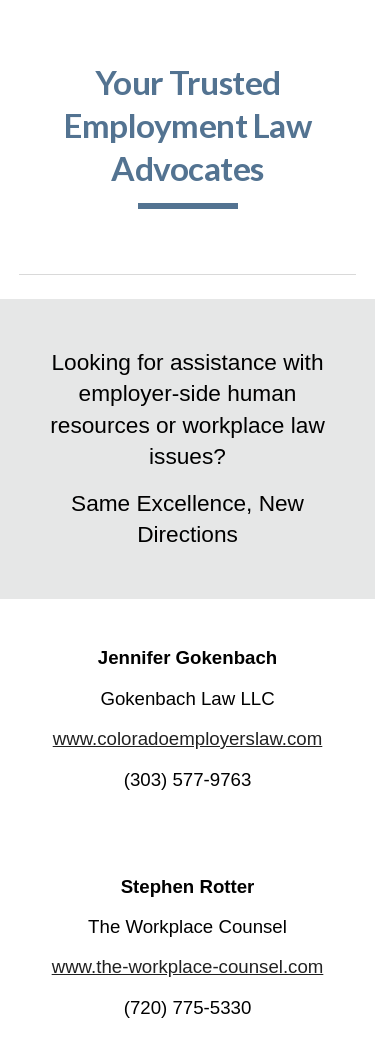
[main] (188, 135)
